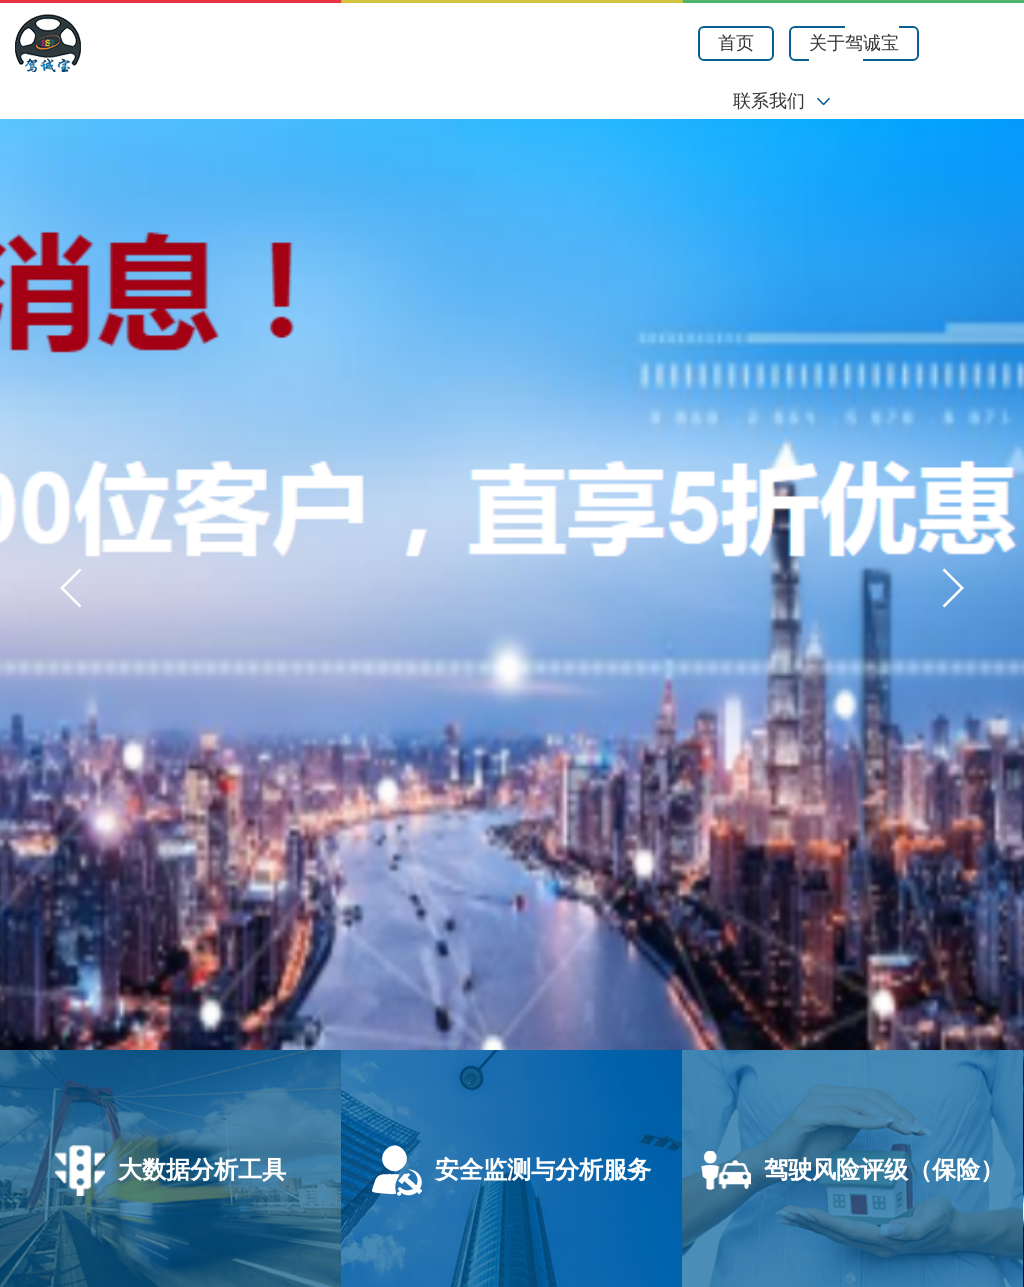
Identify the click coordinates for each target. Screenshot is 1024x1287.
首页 (736, 43)
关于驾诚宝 (854, 43)
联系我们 (769, 101)
